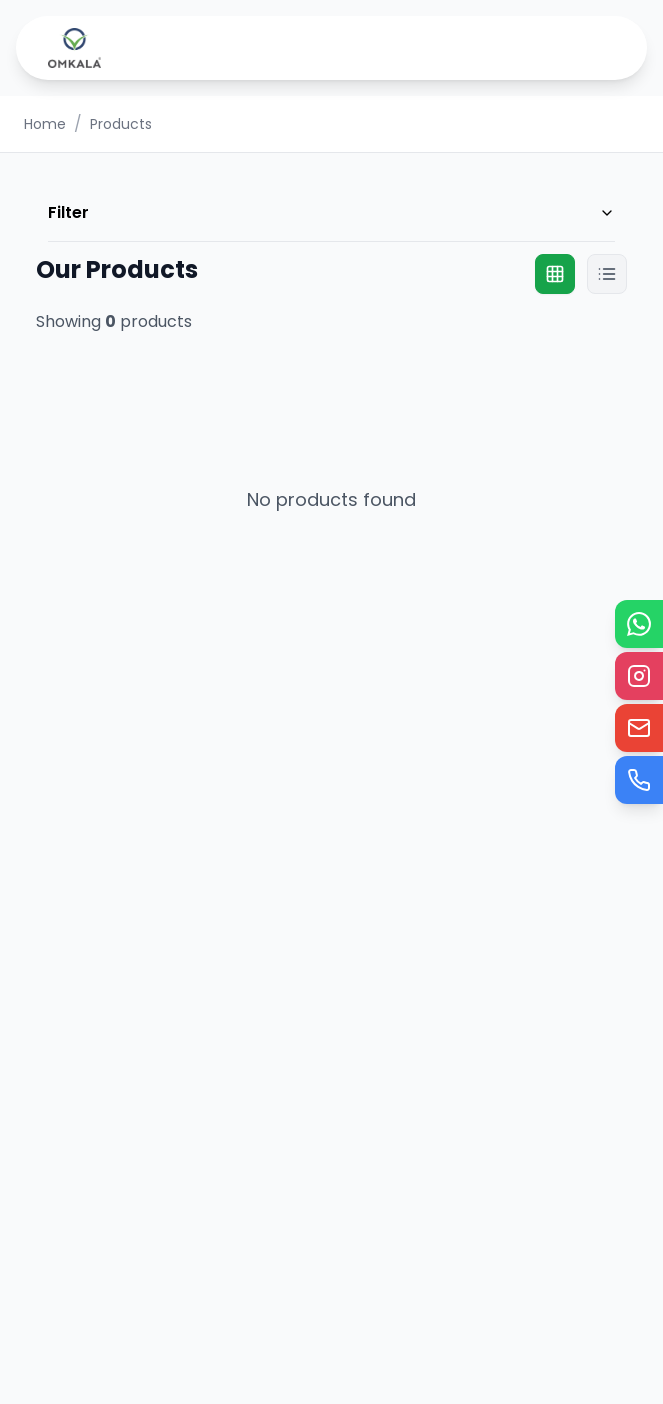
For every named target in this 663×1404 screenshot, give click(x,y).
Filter (331, 212)
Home (45, 124)
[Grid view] (555, 274)
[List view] (607, 274)
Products (121, 124)
